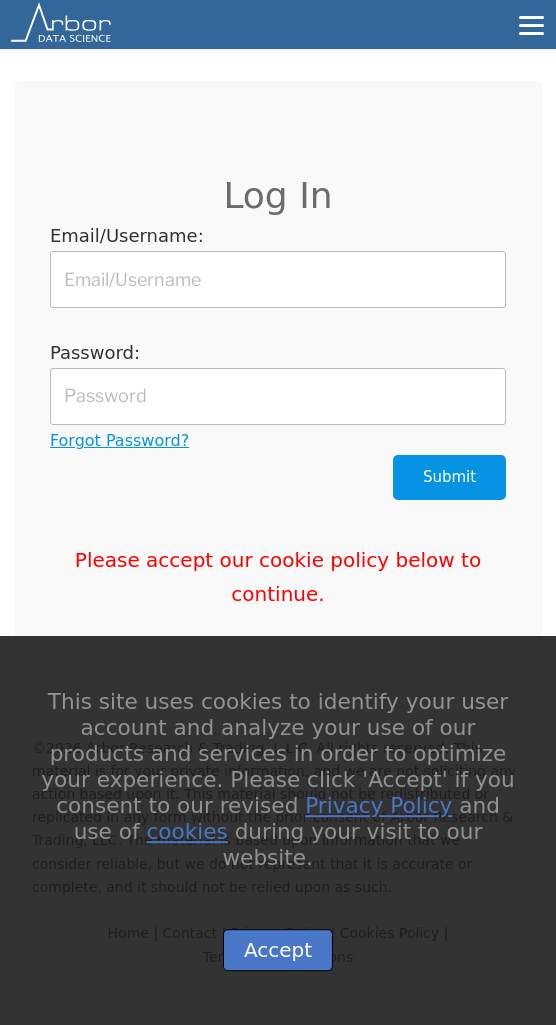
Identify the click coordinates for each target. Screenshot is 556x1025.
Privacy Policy (378, 814)
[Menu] (531, 24)
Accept (278, 959)
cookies (186, 840)
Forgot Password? (119, 440)
